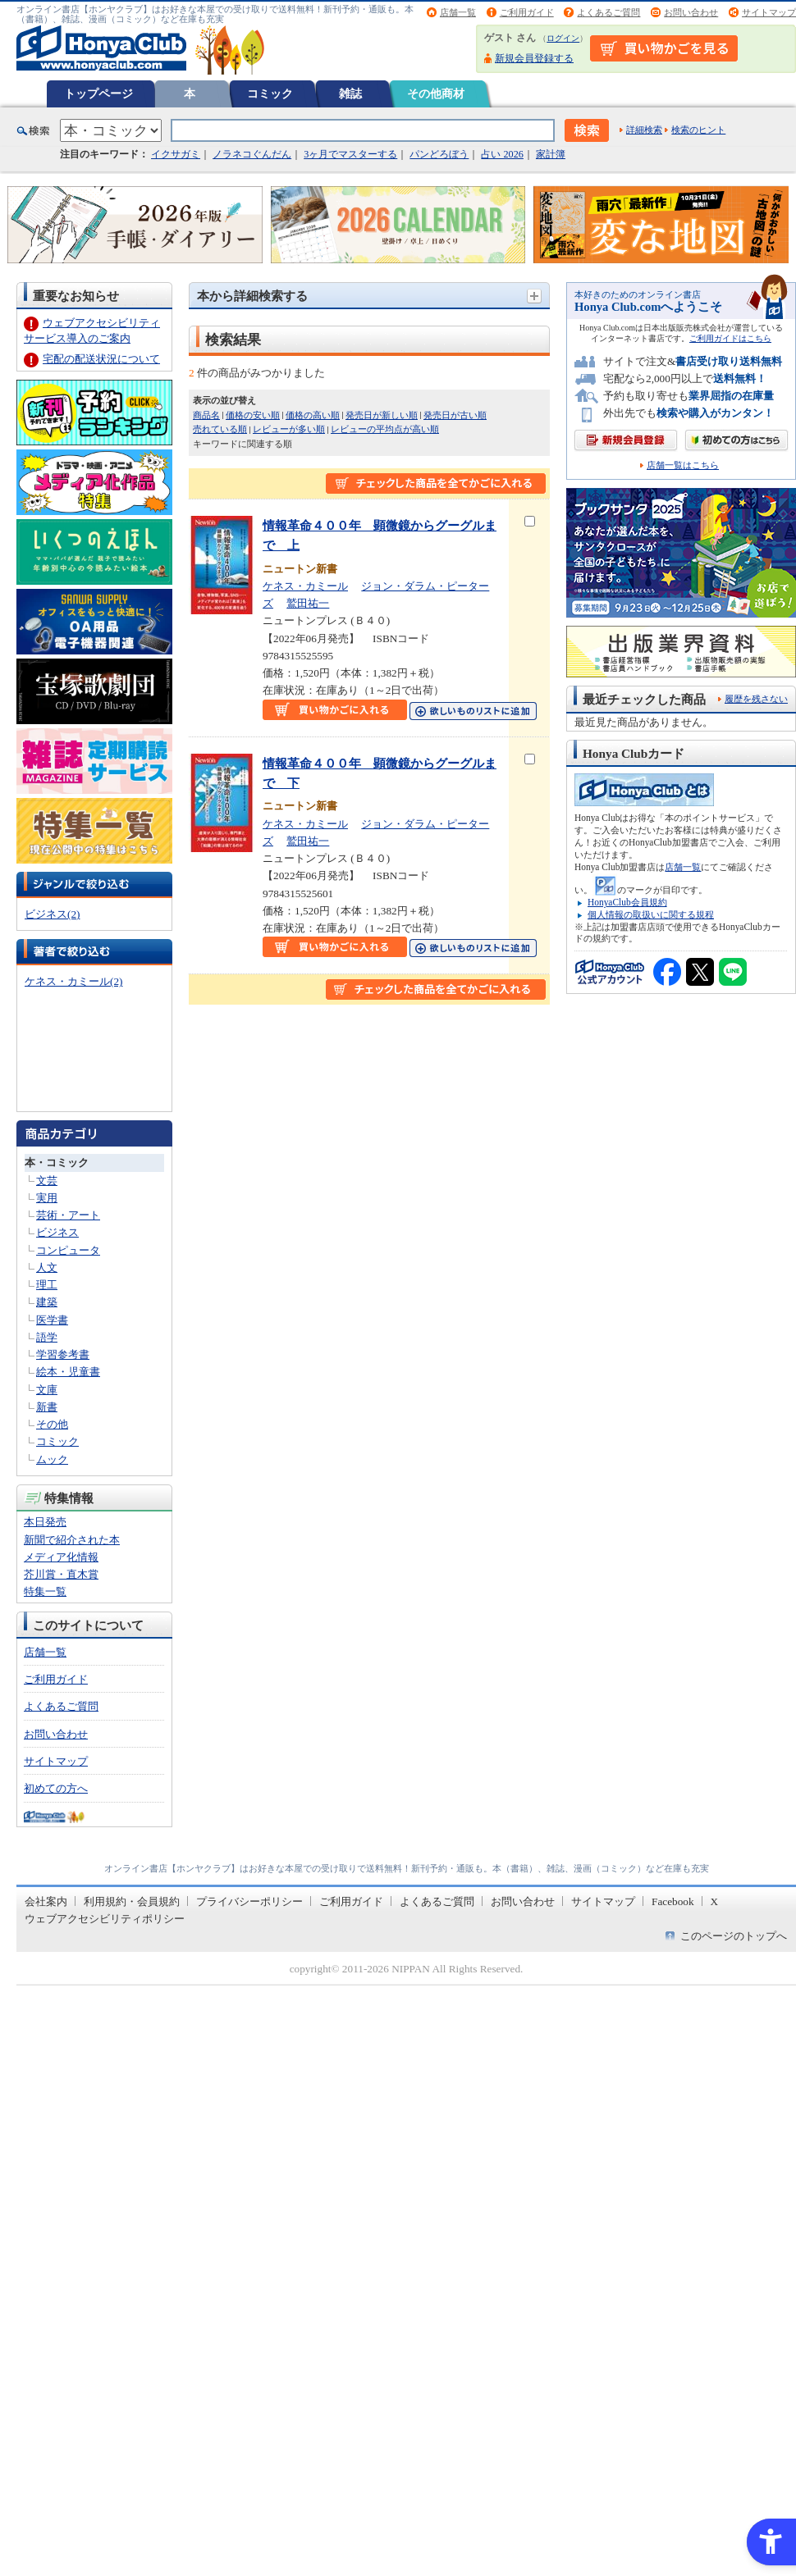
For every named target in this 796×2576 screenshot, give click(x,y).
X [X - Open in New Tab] (715, 1901)
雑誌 (350, 93)
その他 (52, 1424)
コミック (270, 93)
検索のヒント (698, 129)
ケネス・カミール (305, 586)
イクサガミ (175, 154)
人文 (46, 1267)
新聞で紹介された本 (72, 1540)
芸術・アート (68, 1215)
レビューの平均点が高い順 (385, 429)
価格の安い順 (253, 415)
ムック (52, 1459)
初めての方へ (56, 1788)
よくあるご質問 (608, 12)
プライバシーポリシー (249, 1901)
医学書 (52, 1320)
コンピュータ (68, 1250)
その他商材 (435, 93)
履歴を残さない (756, 699)
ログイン (563, 38)
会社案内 (46, 1901)
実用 (46, 1198)
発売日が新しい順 (381, 415)
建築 (46, 1302)
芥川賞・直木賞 (61, 1574)
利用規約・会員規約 (132, 1901)
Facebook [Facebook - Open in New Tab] (673, 1901)
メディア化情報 (61, 1557)
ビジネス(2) (52, 914)
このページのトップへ (733, 1936)
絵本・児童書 (68, 1372)
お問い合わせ (691, 12)
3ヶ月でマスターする (350, 154)
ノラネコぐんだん (252, 154)
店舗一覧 (458, 12)
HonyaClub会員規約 (627, 902)
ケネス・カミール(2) (73, 981)
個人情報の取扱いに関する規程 (651, 914)
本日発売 (45, 1522)
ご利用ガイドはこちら (730, 338)
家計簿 (550, 154)
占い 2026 (502, 154)
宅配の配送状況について (101, 359)
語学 (46, 1337)
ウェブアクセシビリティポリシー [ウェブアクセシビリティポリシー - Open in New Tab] (105, 1919)
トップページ (98, 93)
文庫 (46, 1390)
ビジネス (57, 1232)
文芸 (46, 1180)
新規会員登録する (534, 58)
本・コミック (57, 1162)
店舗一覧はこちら (683, 465)
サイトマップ (769, 12)
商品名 (206, 415)
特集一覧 (45, 1591)
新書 (46, 1407)
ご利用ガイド (527, 12)
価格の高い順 (313, 415)
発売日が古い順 (455, 415)
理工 (46, 1285)
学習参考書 (62, 1354)
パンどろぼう (439, 154)
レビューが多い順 (289, 429)
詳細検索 (644, 129)
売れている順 (220, 429)
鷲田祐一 (307, 603)
